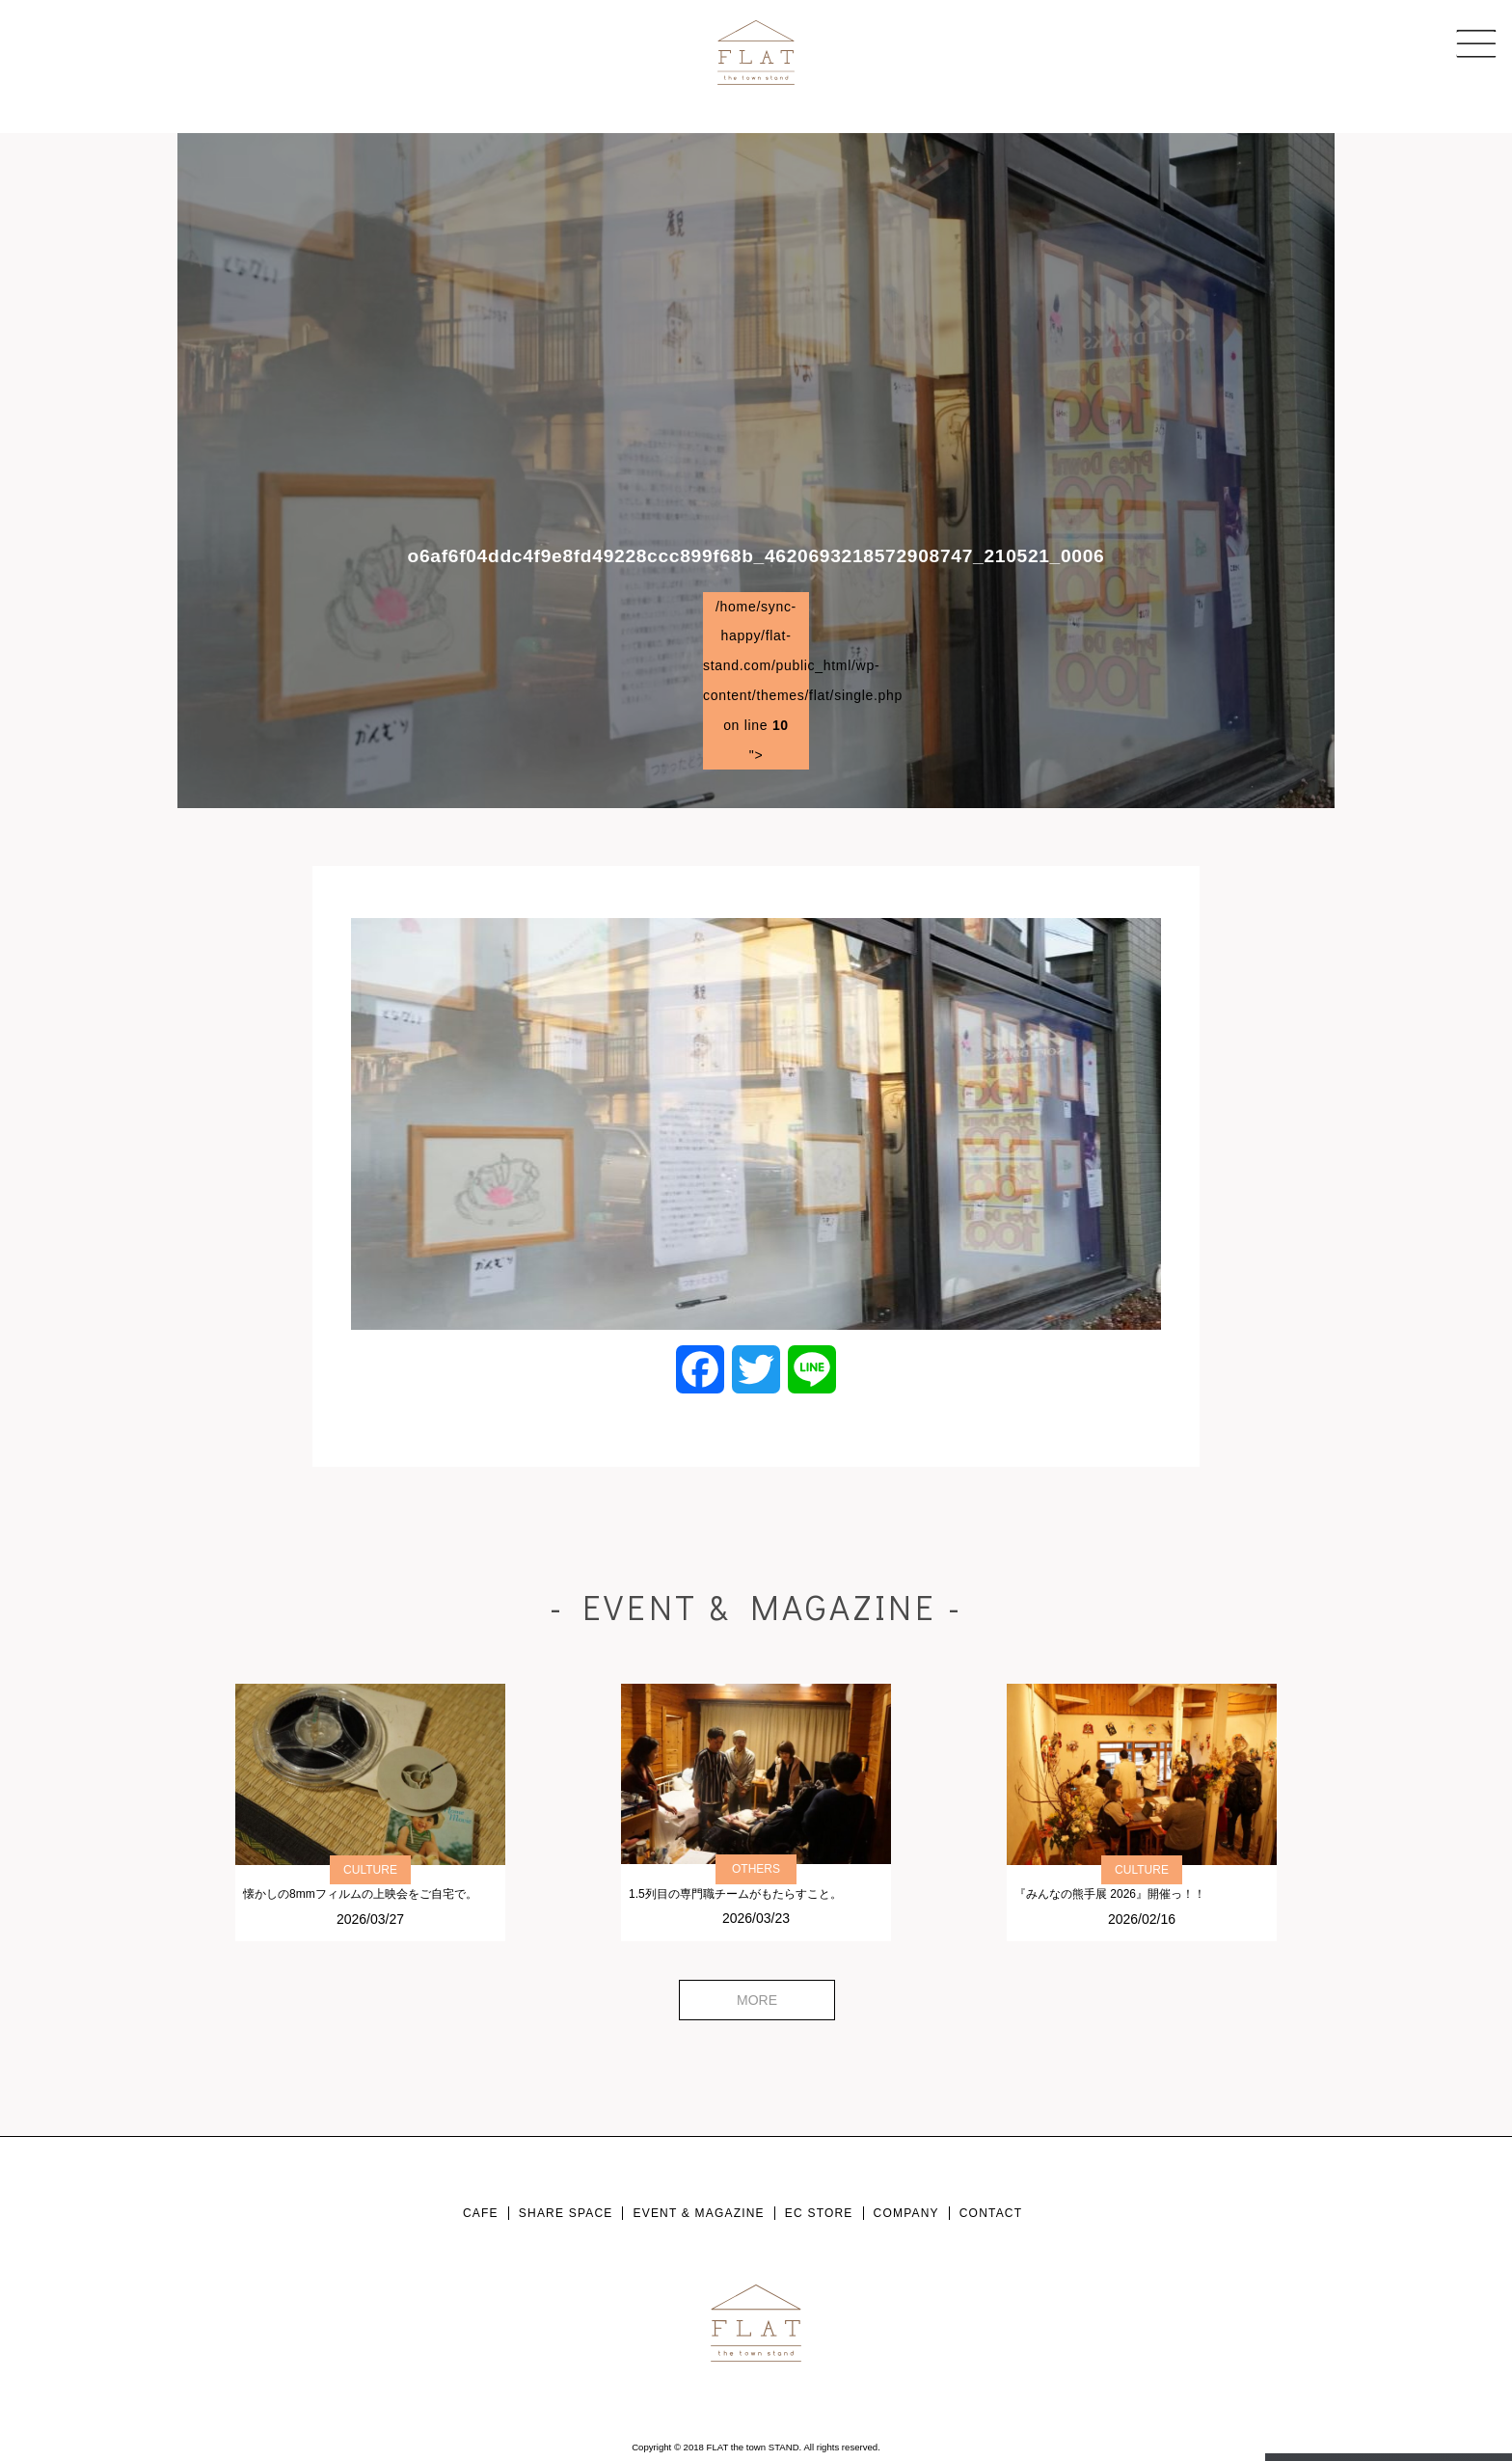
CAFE (481, 2213)
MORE (757, 2000)
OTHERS (756, 1869)
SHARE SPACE (566, 2213)
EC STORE (819, 2213)
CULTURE (370, 1870)
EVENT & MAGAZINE (698, 2213)
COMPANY (906, 2213)
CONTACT (991, 2213)
